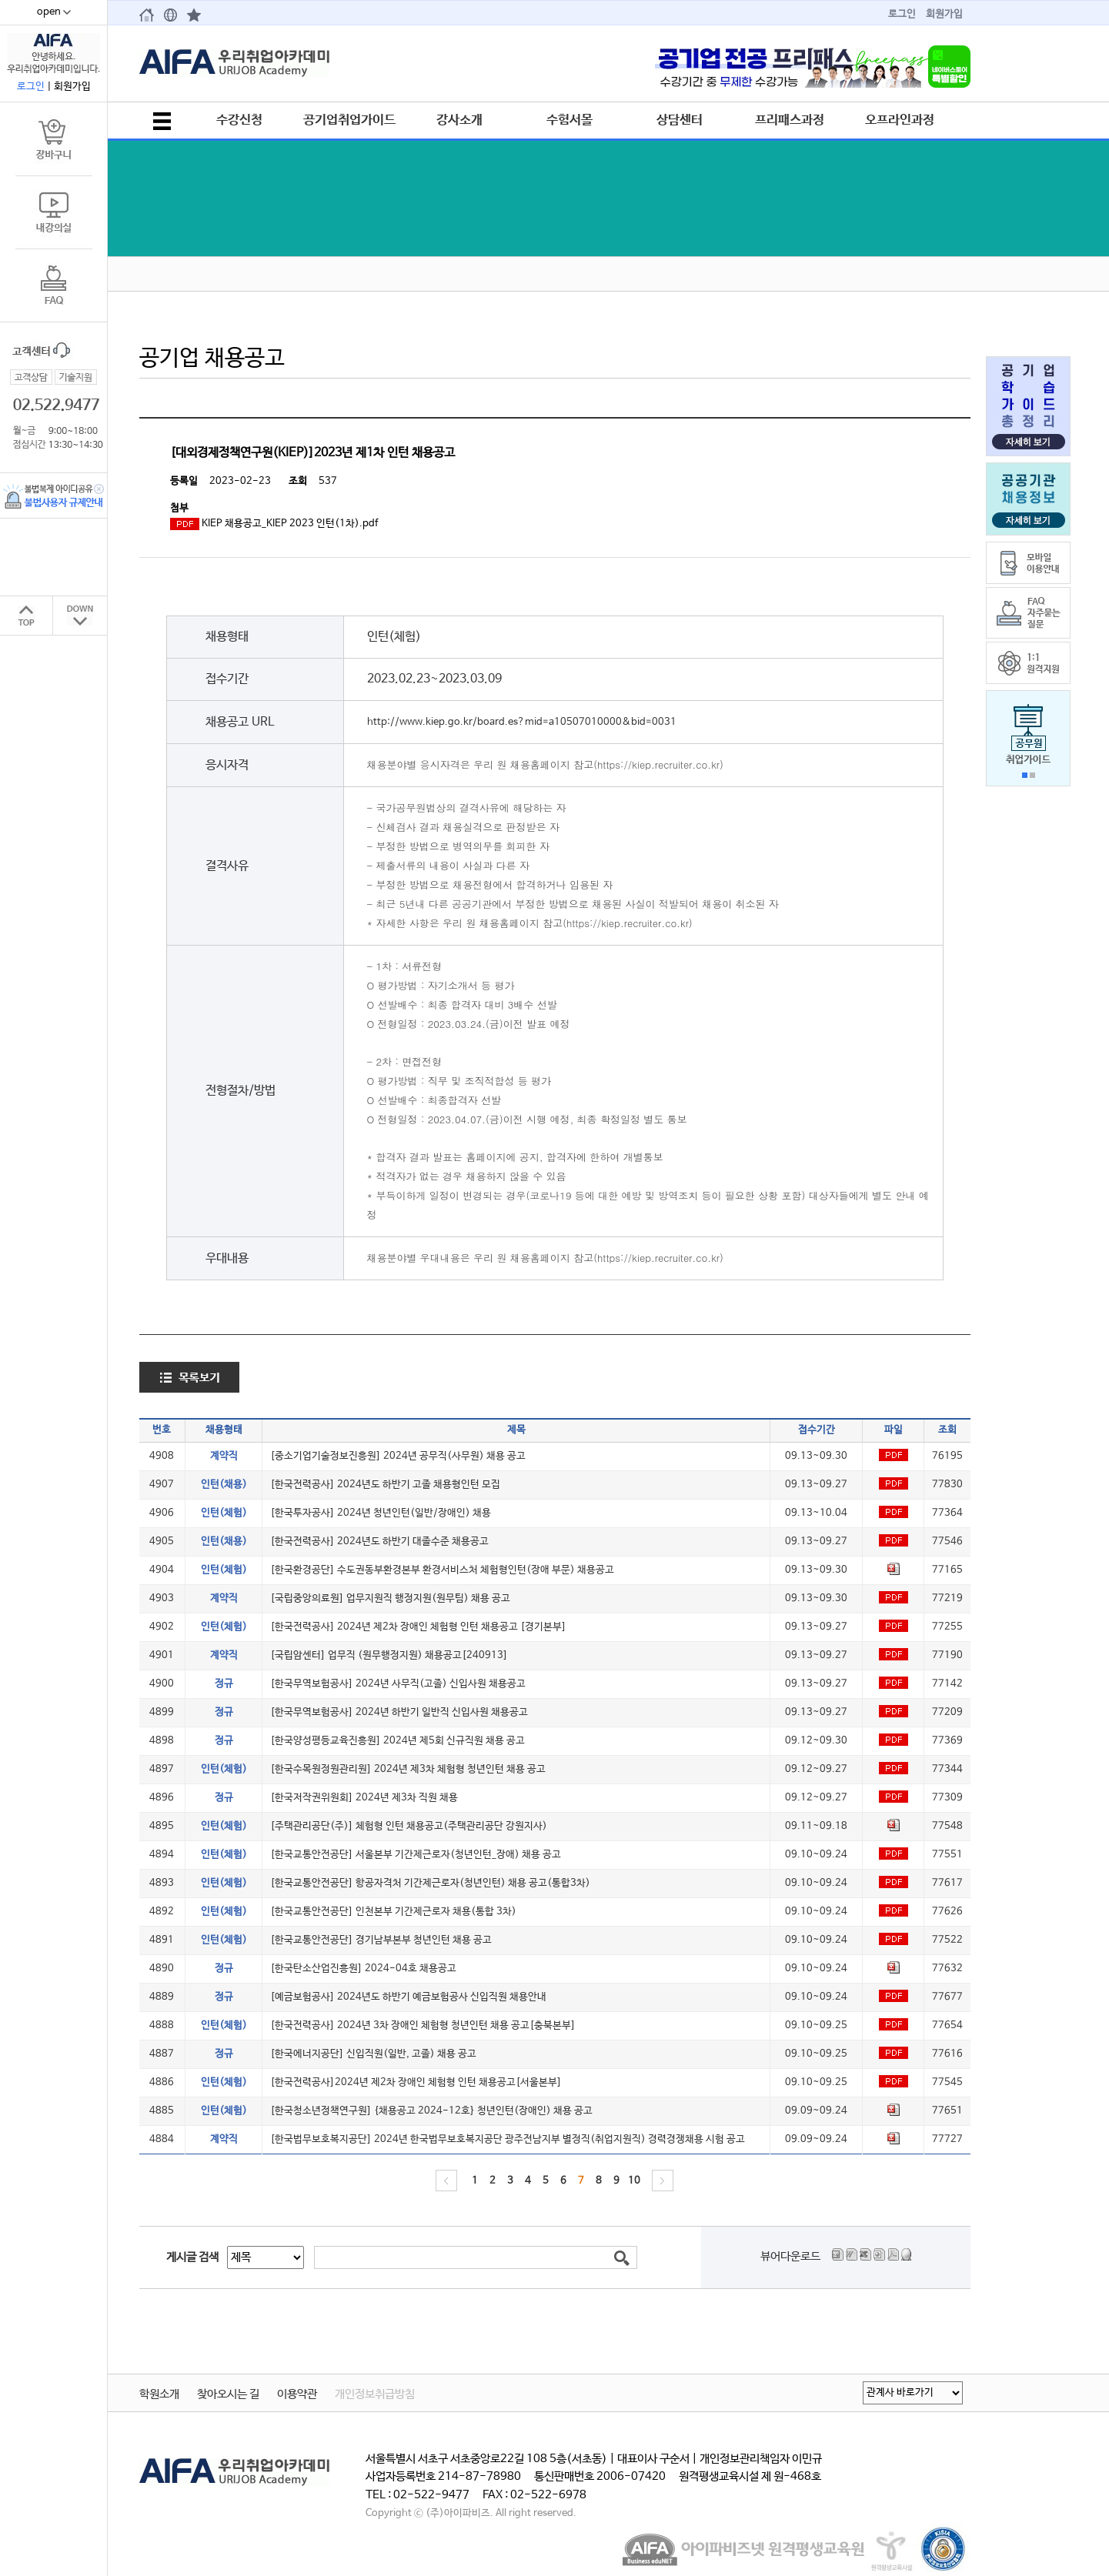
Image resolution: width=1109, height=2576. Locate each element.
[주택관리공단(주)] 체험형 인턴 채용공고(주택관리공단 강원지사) (408, 1826)
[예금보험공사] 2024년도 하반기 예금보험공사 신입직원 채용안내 (408, 1997)
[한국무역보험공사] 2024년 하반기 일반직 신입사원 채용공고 (399, 1712)
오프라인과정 (899, 120)
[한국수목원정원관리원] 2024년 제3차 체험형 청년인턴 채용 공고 (408, 1769)
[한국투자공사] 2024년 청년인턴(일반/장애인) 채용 (380, 1513)
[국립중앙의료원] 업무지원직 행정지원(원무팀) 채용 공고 (390, 1598)
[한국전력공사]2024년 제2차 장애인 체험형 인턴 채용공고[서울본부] (416, 2082)
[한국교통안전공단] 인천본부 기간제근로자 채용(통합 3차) (393, 1911)
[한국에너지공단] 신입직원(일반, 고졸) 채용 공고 (373, 2054)
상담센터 (679, 120)
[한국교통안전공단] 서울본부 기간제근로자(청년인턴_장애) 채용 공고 (415, 1854)
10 (634, 2181)
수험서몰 (569, 120)
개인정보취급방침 (375, 2394)
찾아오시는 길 (228, 2394)
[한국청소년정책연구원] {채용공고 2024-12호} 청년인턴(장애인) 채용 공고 (431, 2111)
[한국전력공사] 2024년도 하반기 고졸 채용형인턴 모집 (385, 1484)
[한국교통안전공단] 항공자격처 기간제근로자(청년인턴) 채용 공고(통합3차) (430, 1883)
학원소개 (159, 2394)
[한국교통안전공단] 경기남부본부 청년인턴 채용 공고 (381, 1940)
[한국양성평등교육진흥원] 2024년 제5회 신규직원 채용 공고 (397, 1741)
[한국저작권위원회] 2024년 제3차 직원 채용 (364, 1798)
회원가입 (944, 14)
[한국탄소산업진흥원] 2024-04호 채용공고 (363, 1968)
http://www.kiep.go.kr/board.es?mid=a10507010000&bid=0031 (521, 722)
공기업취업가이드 (349, 120)
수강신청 (239, 120)
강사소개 (459, 120)
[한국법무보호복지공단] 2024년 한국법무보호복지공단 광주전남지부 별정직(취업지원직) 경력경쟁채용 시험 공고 (507, 2139)
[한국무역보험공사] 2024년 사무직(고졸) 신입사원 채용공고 (398, 1684)
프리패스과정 (789, 120)
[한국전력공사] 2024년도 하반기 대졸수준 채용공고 (379, 1541)
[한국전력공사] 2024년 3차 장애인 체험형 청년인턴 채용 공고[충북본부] (423, 2025)
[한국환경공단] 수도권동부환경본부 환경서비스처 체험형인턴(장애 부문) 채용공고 (442, 1570)
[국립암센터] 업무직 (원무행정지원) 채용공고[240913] (389, 1655)
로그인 (902, 14)
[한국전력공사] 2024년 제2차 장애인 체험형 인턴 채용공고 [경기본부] (418, 1627)
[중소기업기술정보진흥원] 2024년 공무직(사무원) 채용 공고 (398, 1456)
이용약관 (297, 2394)
